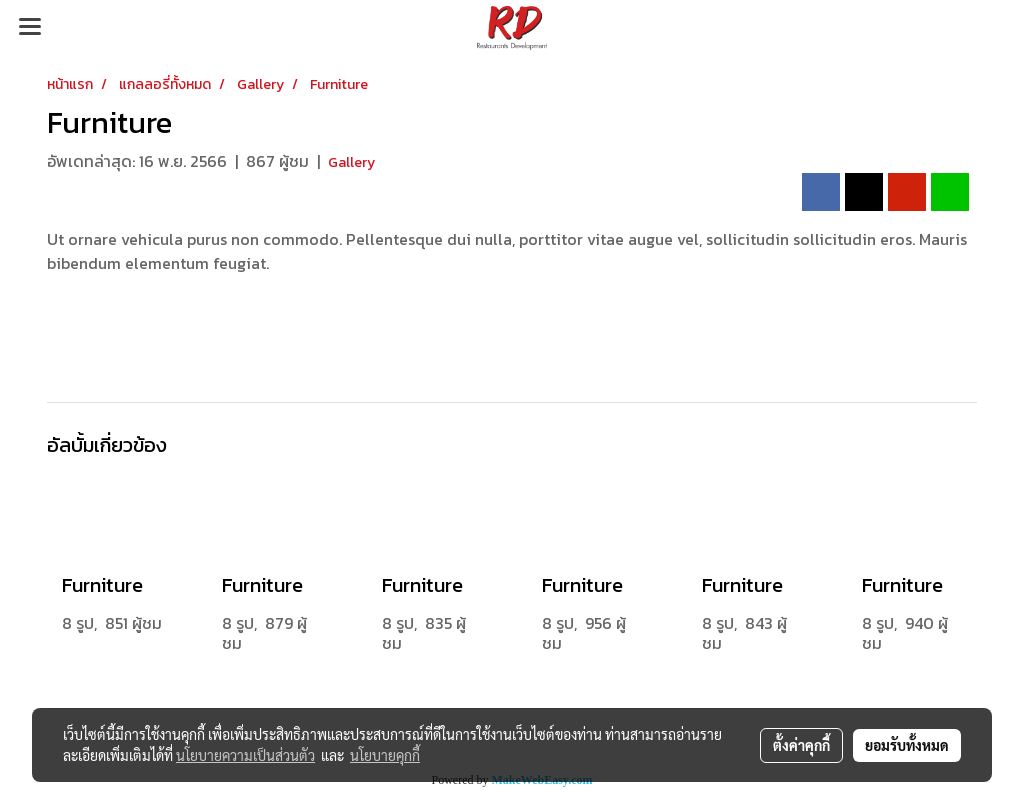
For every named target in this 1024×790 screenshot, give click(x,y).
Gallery (351, 162)
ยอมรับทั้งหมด (907, 745)
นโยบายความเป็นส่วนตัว (245, 755)
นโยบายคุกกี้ (385, 755)
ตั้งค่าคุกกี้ (801, 745)
